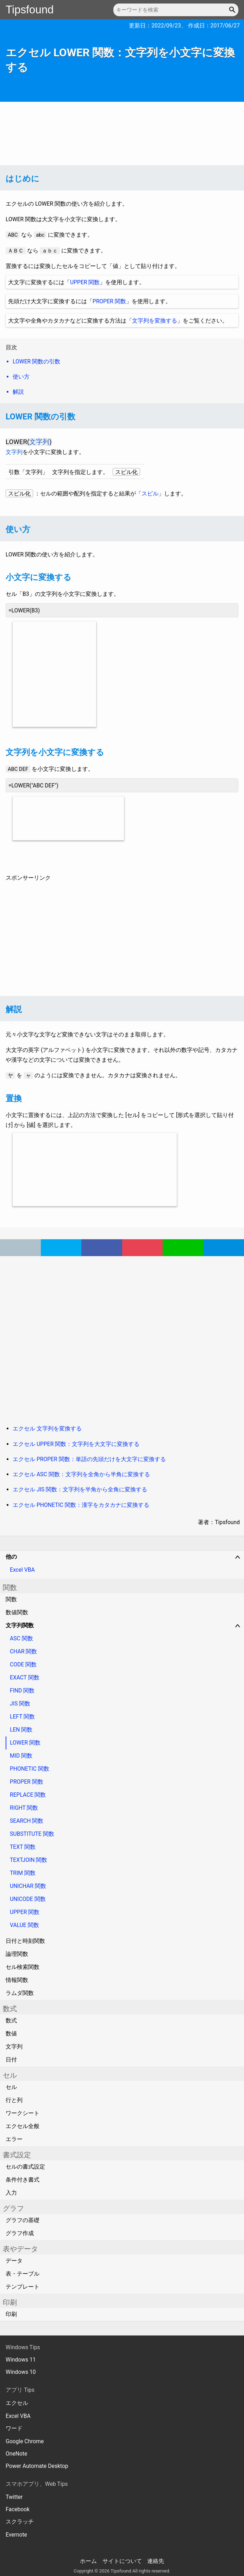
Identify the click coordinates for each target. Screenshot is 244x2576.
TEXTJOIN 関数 (28, 1860)
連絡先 (155, 2561)
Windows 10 (21, 2372)
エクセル (17, 2403)
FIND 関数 (22, 1690)
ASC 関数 (21, 1638)
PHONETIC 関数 (29, 1768)
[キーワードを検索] (175, 10)
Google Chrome (25, 2441)
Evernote (16, 2534)
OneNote (16, 2453)
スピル (150, 493)
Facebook (18, 2509)
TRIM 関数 (23, 1873)
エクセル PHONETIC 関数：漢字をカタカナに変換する (81, 1505)
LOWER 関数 (25, 1742)
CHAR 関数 (23, 1651)
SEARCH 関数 (26, 1820)
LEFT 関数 (22, 1716)
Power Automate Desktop (37, 2466)
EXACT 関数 (24, 1677)
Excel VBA (22, 1569)
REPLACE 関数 (28, 1794)
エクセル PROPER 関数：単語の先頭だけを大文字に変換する (89, 1459)
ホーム (88, 2561)
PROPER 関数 (109, 301)
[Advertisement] (122, 133)
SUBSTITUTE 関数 (32, 1833)
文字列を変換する (154, 320)
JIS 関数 (20, 1703)
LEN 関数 (21, 1729)
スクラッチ (20, 2521)
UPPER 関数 (85, 282)
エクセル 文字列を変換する (47, 1428)
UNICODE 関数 (28, 1899)
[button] (233, 10)
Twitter (14, 2497)
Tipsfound (30, 10)
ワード (14, 2428)
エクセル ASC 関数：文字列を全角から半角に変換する (81, 1474)
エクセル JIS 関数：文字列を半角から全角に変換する (80, 1489)
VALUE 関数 (24, 1925)
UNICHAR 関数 (28, 1886)
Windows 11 (21, 2359)
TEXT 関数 (23, 1847)
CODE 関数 (23, 1664)
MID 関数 (21, 1755)
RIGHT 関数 (24, 1807)
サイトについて (122, 2561)
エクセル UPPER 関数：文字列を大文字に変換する (76, 1444)
